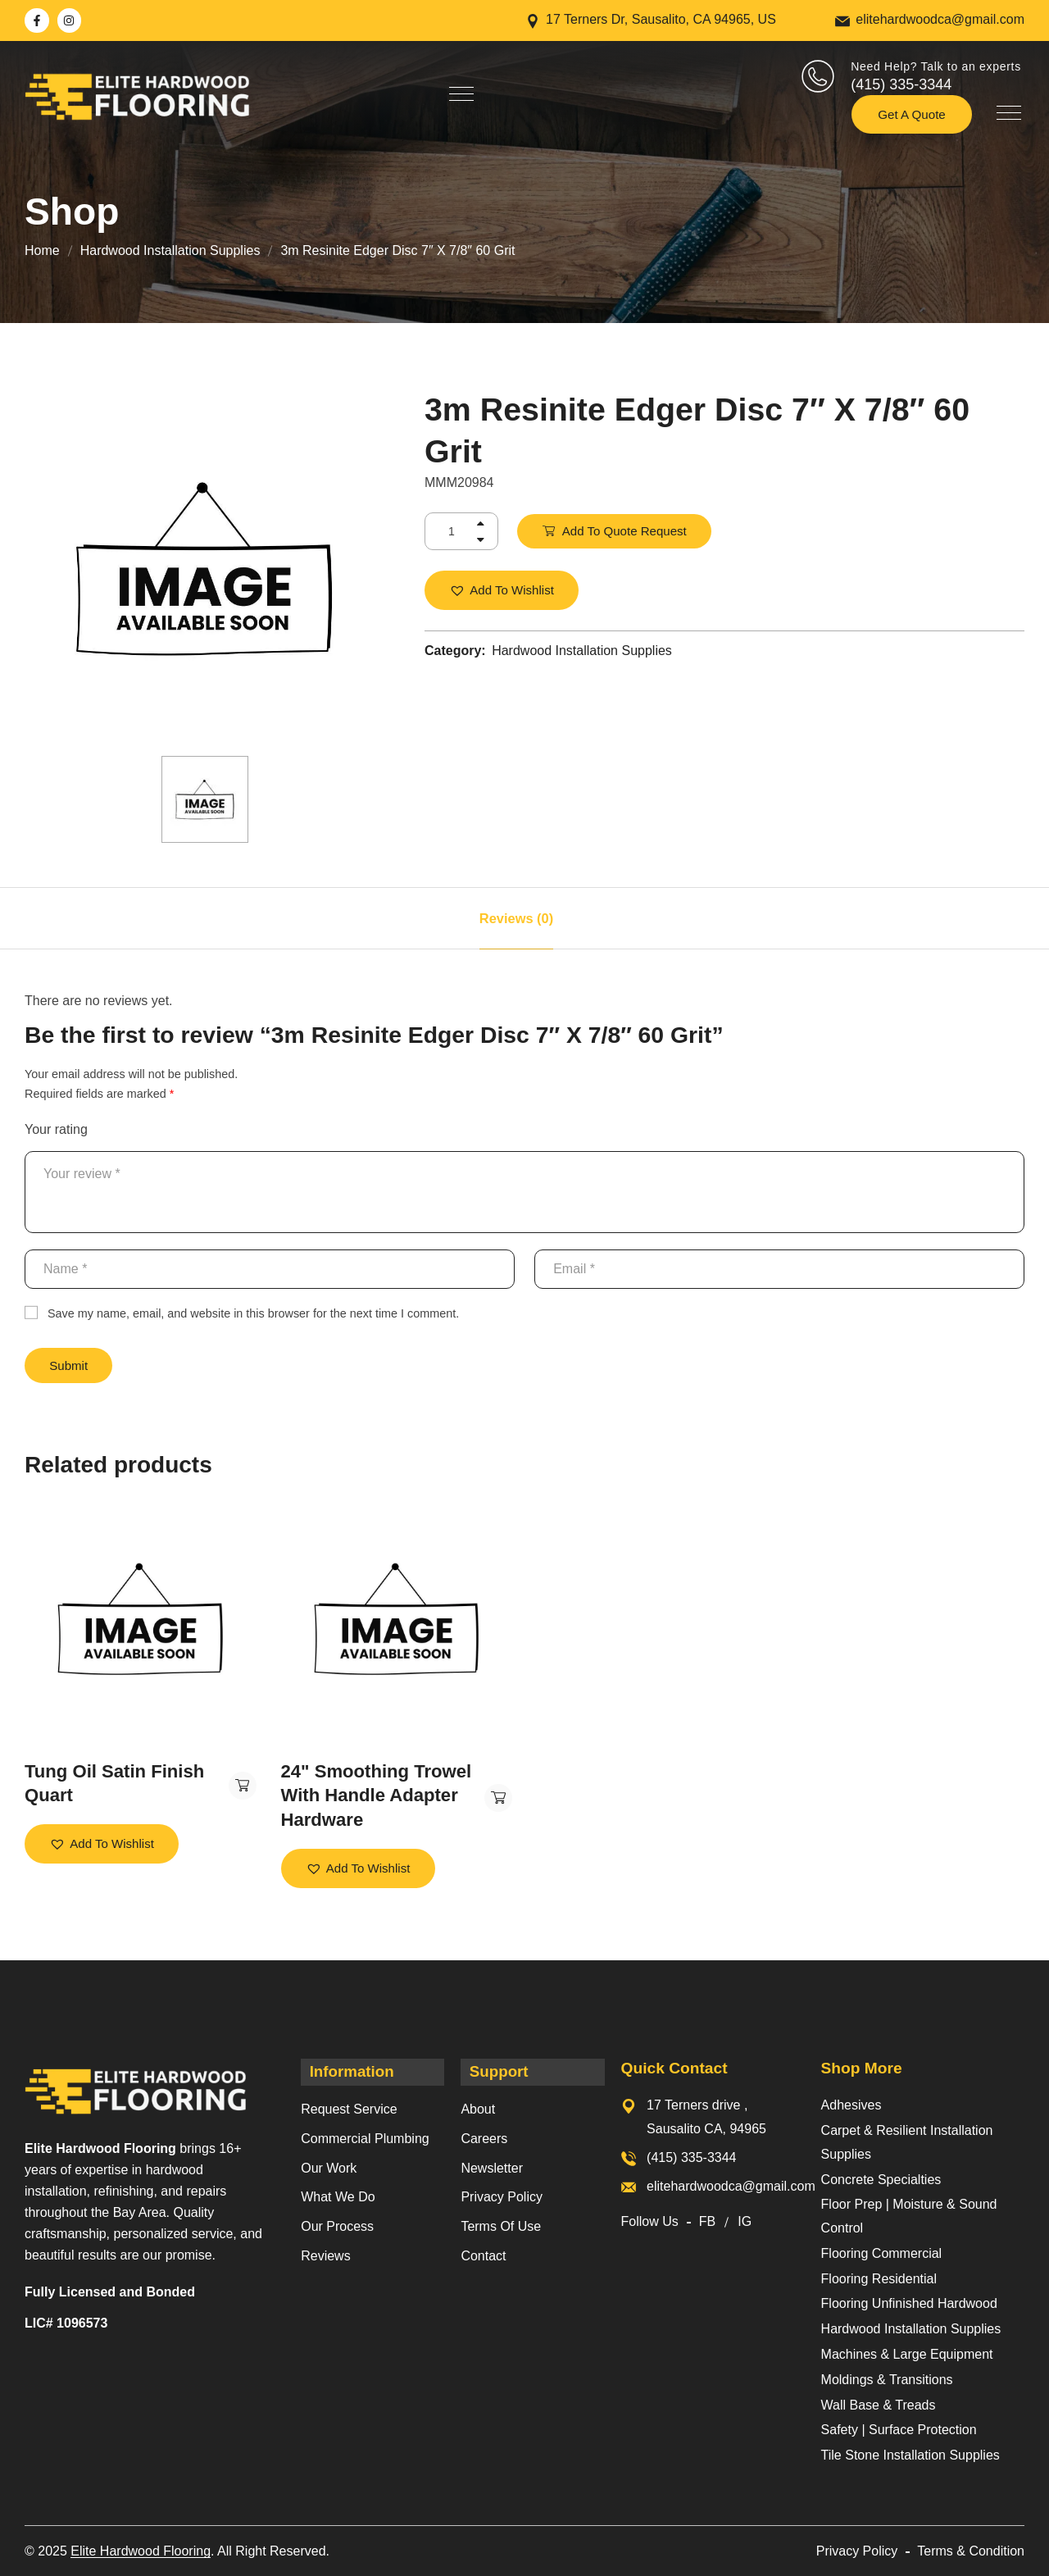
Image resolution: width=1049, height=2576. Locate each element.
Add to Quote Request (625, 531)
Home (42, 250)
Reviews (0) (516, 918)
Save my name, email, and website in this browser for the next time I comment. (253, 1313)
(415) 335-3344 (901, 84)
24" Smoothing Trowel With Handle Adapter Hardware (365, 1795)
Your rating (56, 1129)
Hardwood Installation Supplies (170, 250)
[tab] (516, 918)
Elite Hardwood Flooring (140, 2550)
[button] (503, 591)
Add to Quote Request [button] (239, 1785)
